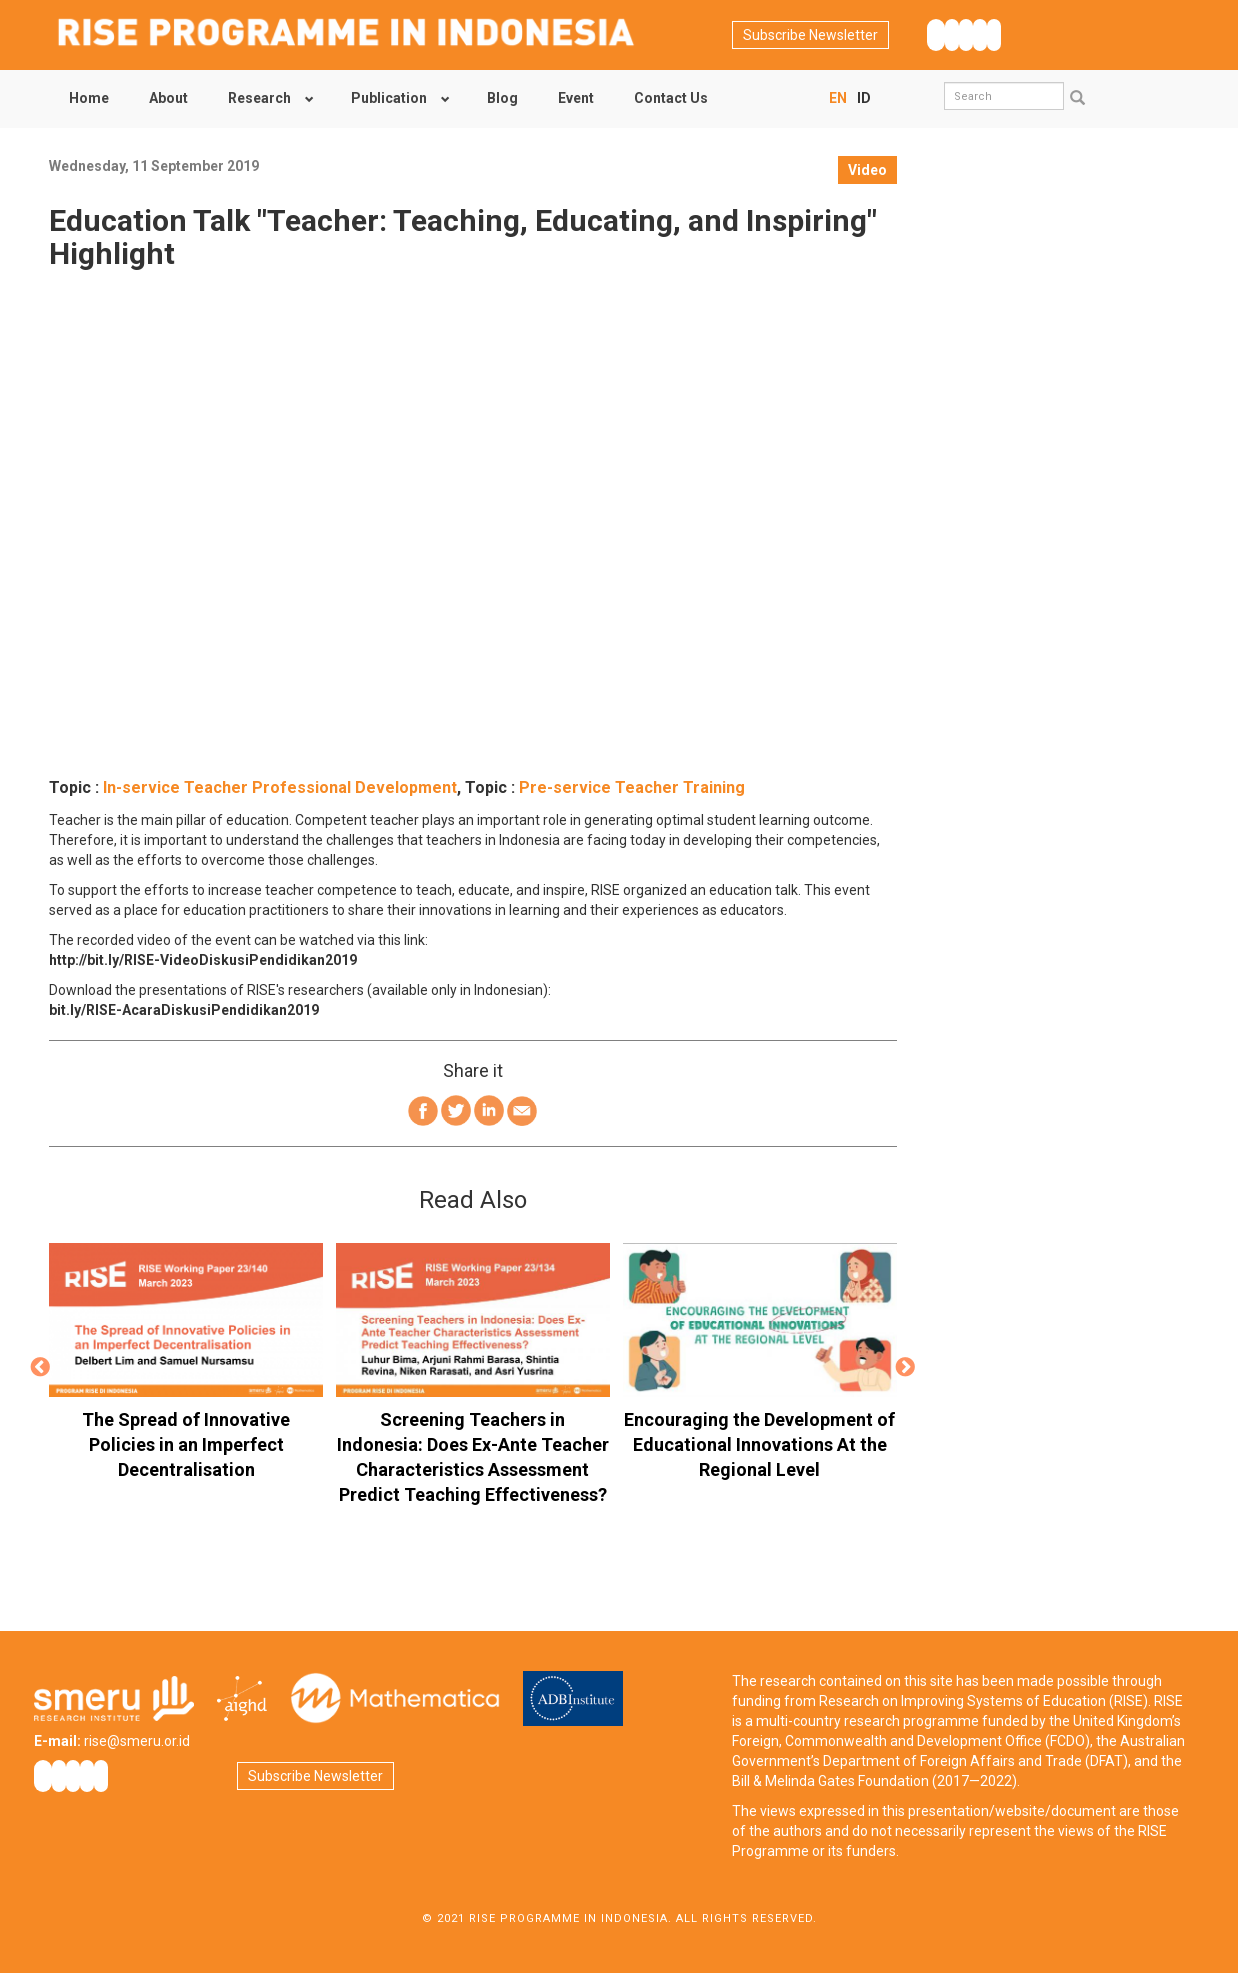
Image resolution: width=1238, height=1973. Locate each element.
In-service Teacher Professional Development (280, 787)
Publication (389, 98)
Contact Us (671, 98)
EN (838, 98)
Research (259, 98)
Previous (40, 1368)
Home (89, 98)
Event (576, 98)
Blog (502, 98)
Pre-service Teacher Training (632, 787)
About (168, 98)
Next (906, 1368)
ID (864, 98)
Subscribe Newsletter (810, 35)
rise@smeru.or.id (137, 1741)
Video (867, 170)
